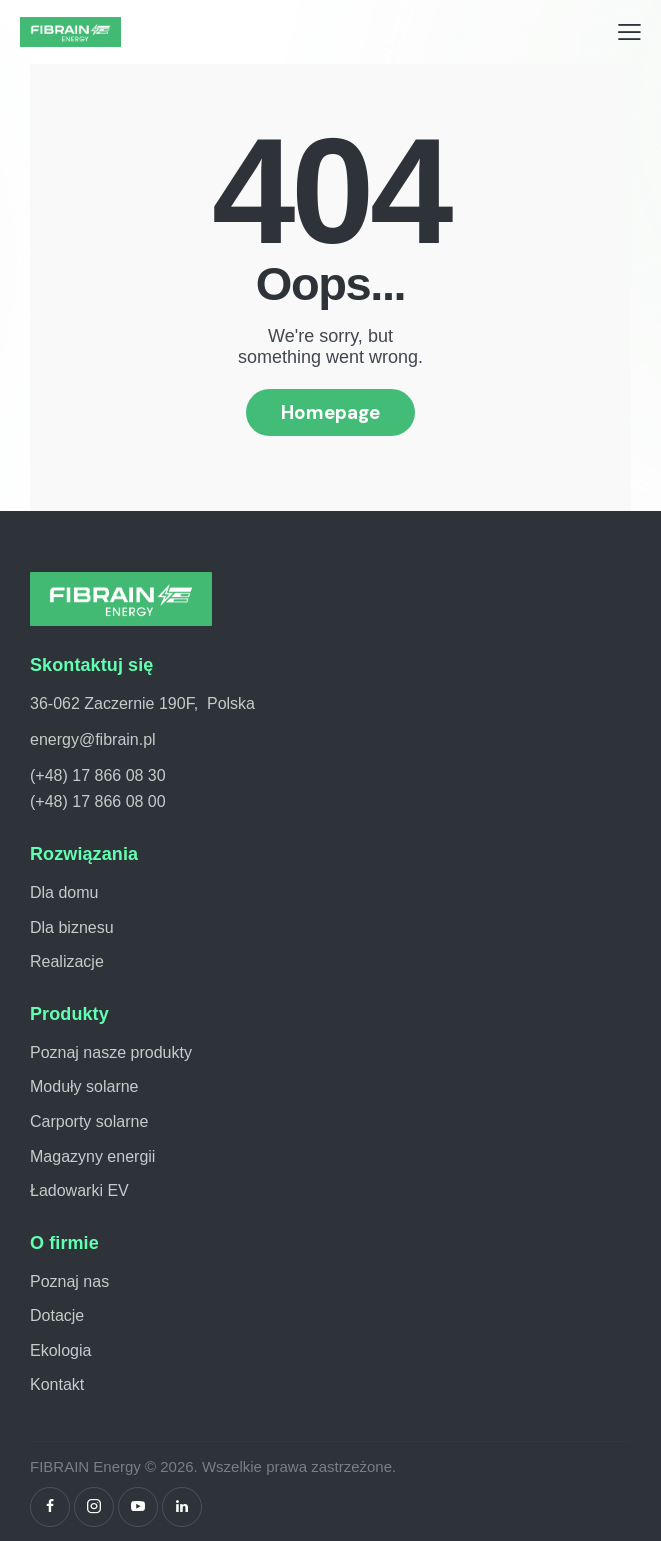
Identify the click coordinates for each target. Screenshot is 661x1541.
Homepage (330, 412)
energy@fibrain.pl (93, 739)
